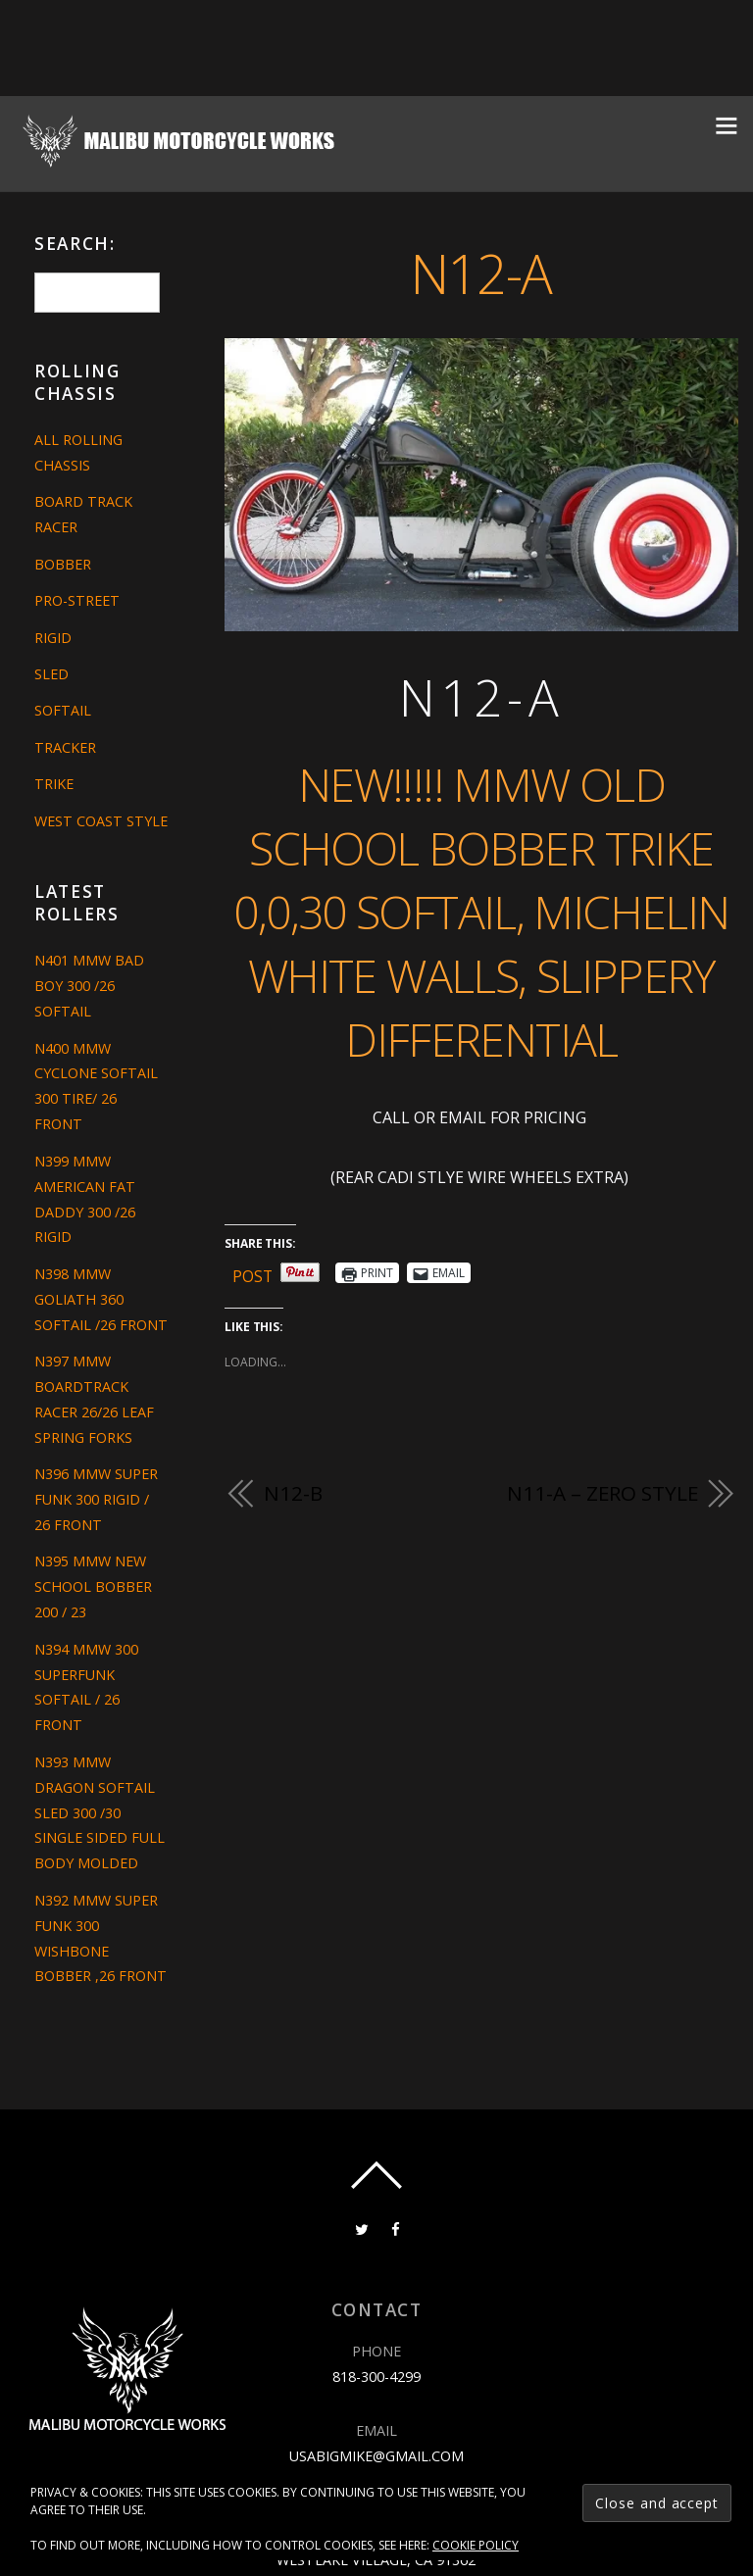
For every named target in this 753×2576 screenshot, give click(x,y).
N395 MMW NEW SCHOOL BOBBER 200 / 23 (93, 1586)
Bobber (62, 564)
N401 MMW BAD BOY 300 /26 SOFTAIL (89, 985)
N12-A (481, 272)
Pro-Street (77, 600)
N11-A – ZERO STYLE (602, 1493)
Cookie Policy (475, 2545)
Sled (51, 674)
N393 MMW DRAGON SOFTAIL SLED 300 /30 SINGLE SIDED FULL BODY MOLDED (99, 1813)
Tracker (65, 747)
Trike (54, 783)
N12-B (293, 1493)
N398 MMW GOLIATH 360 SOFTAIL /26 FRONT (101, 1299)
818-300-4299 (376, 2376)
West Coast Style (101, 821)
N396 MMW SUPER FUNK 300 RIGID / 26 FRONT (96, 1499)
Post (253, 1272)
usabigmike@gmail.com (376, 2455)
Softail (62, 710)
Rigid (53, 637)
